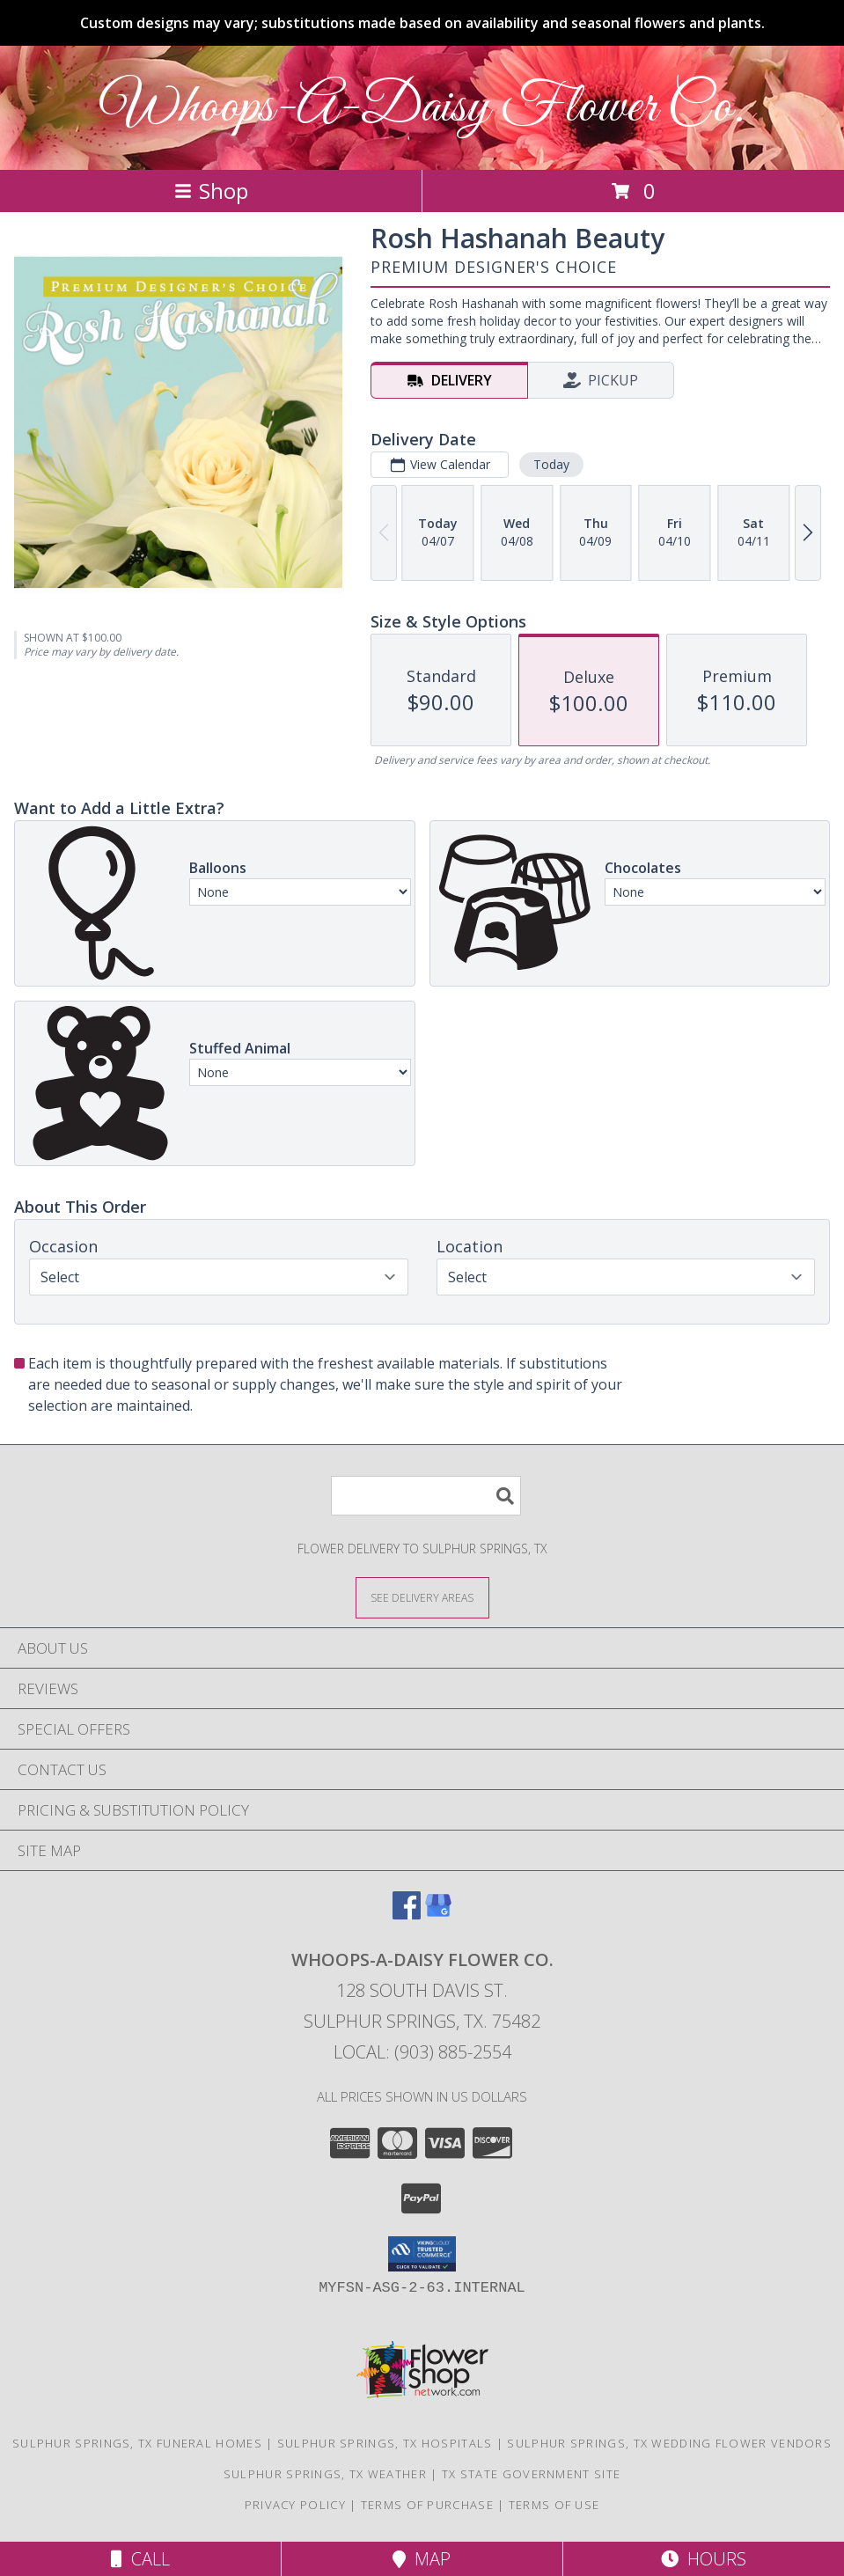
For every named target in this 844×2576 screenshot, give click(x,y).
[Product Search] (426, 1496)
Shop (211, 190)
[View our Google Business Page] (438, 1914)
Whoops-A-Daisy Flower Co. (422, 107)
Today (551, 464)
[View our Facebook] (407, 1914)
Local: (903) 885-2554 (422, 2052)
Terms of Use (554, 2505)
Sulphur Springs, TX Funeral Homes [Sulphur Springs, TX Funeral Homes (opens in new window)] (137, 2443)
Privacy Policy (295, 2505)
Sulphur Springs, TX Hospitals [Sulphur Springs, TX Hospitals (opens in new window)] (385, 2443)
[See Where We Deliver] (422, 1597)
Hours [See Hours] (703, 2559)
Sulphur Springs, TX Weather (325, 2474)
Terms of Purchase (427, 2505)
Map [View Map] (422, 2559)
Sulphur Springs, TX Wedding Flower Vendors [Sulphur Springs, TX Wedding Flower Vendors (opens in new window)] (669, 2443)
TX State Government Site (531, 2474)
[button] (422, 2253)
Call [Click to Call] (140, 2559)
